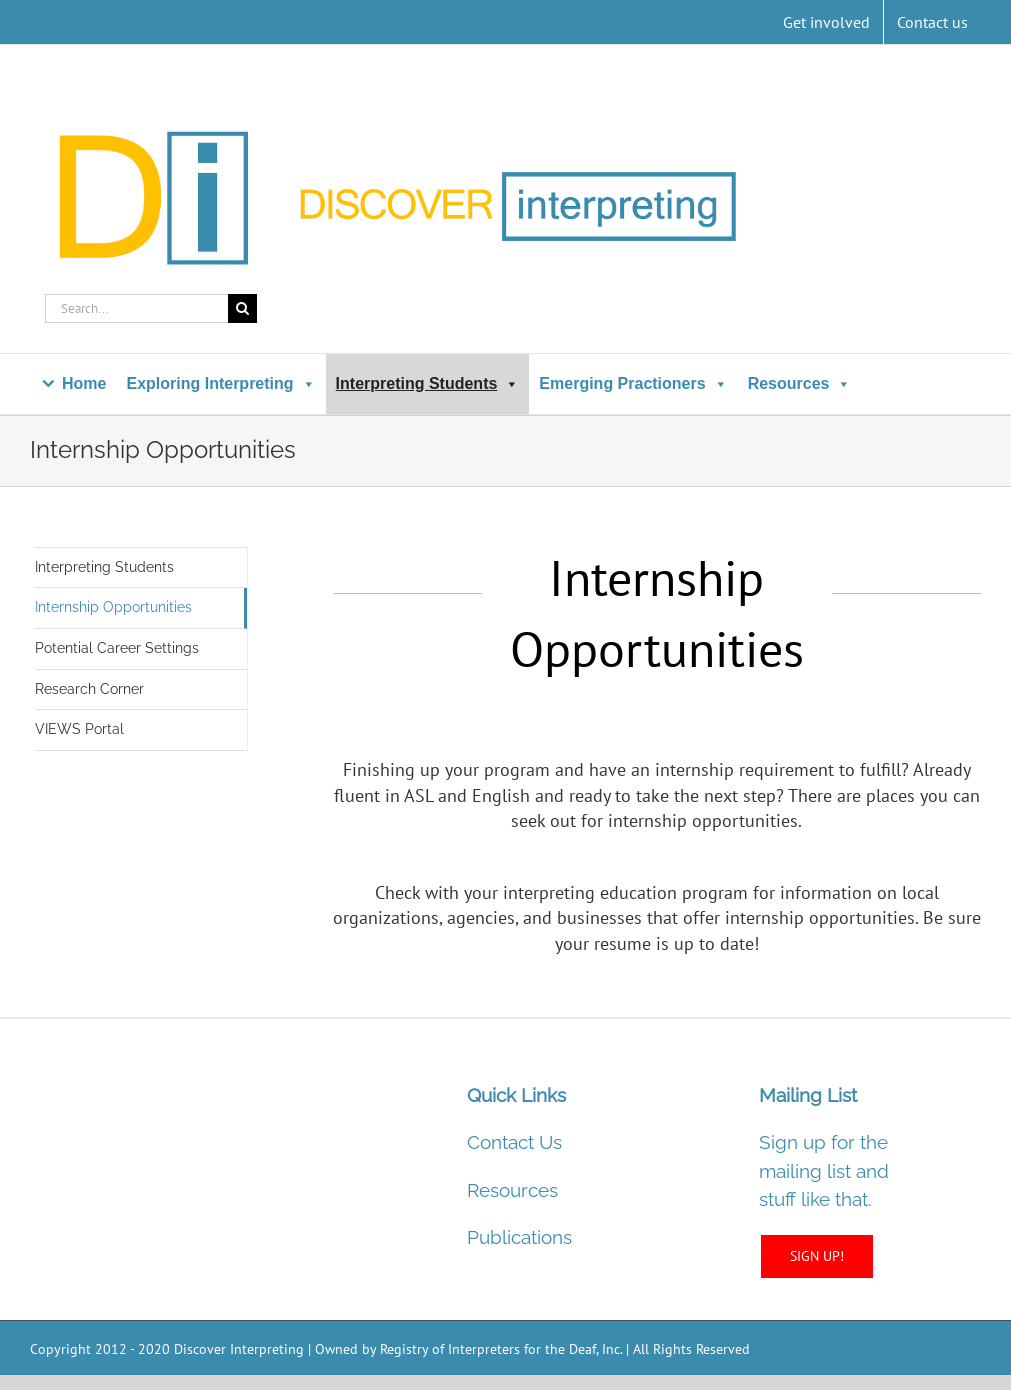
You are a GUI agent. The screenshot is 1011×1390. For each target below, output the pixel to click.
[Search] (242, 308)
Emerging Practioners (633, 383)
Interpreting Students (428, 383)
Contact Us (514, 1142)
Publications (519, 1237)
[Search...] (136, 308)
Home (84, 383)
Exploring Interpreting (220, 383)
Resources (800, 383)
